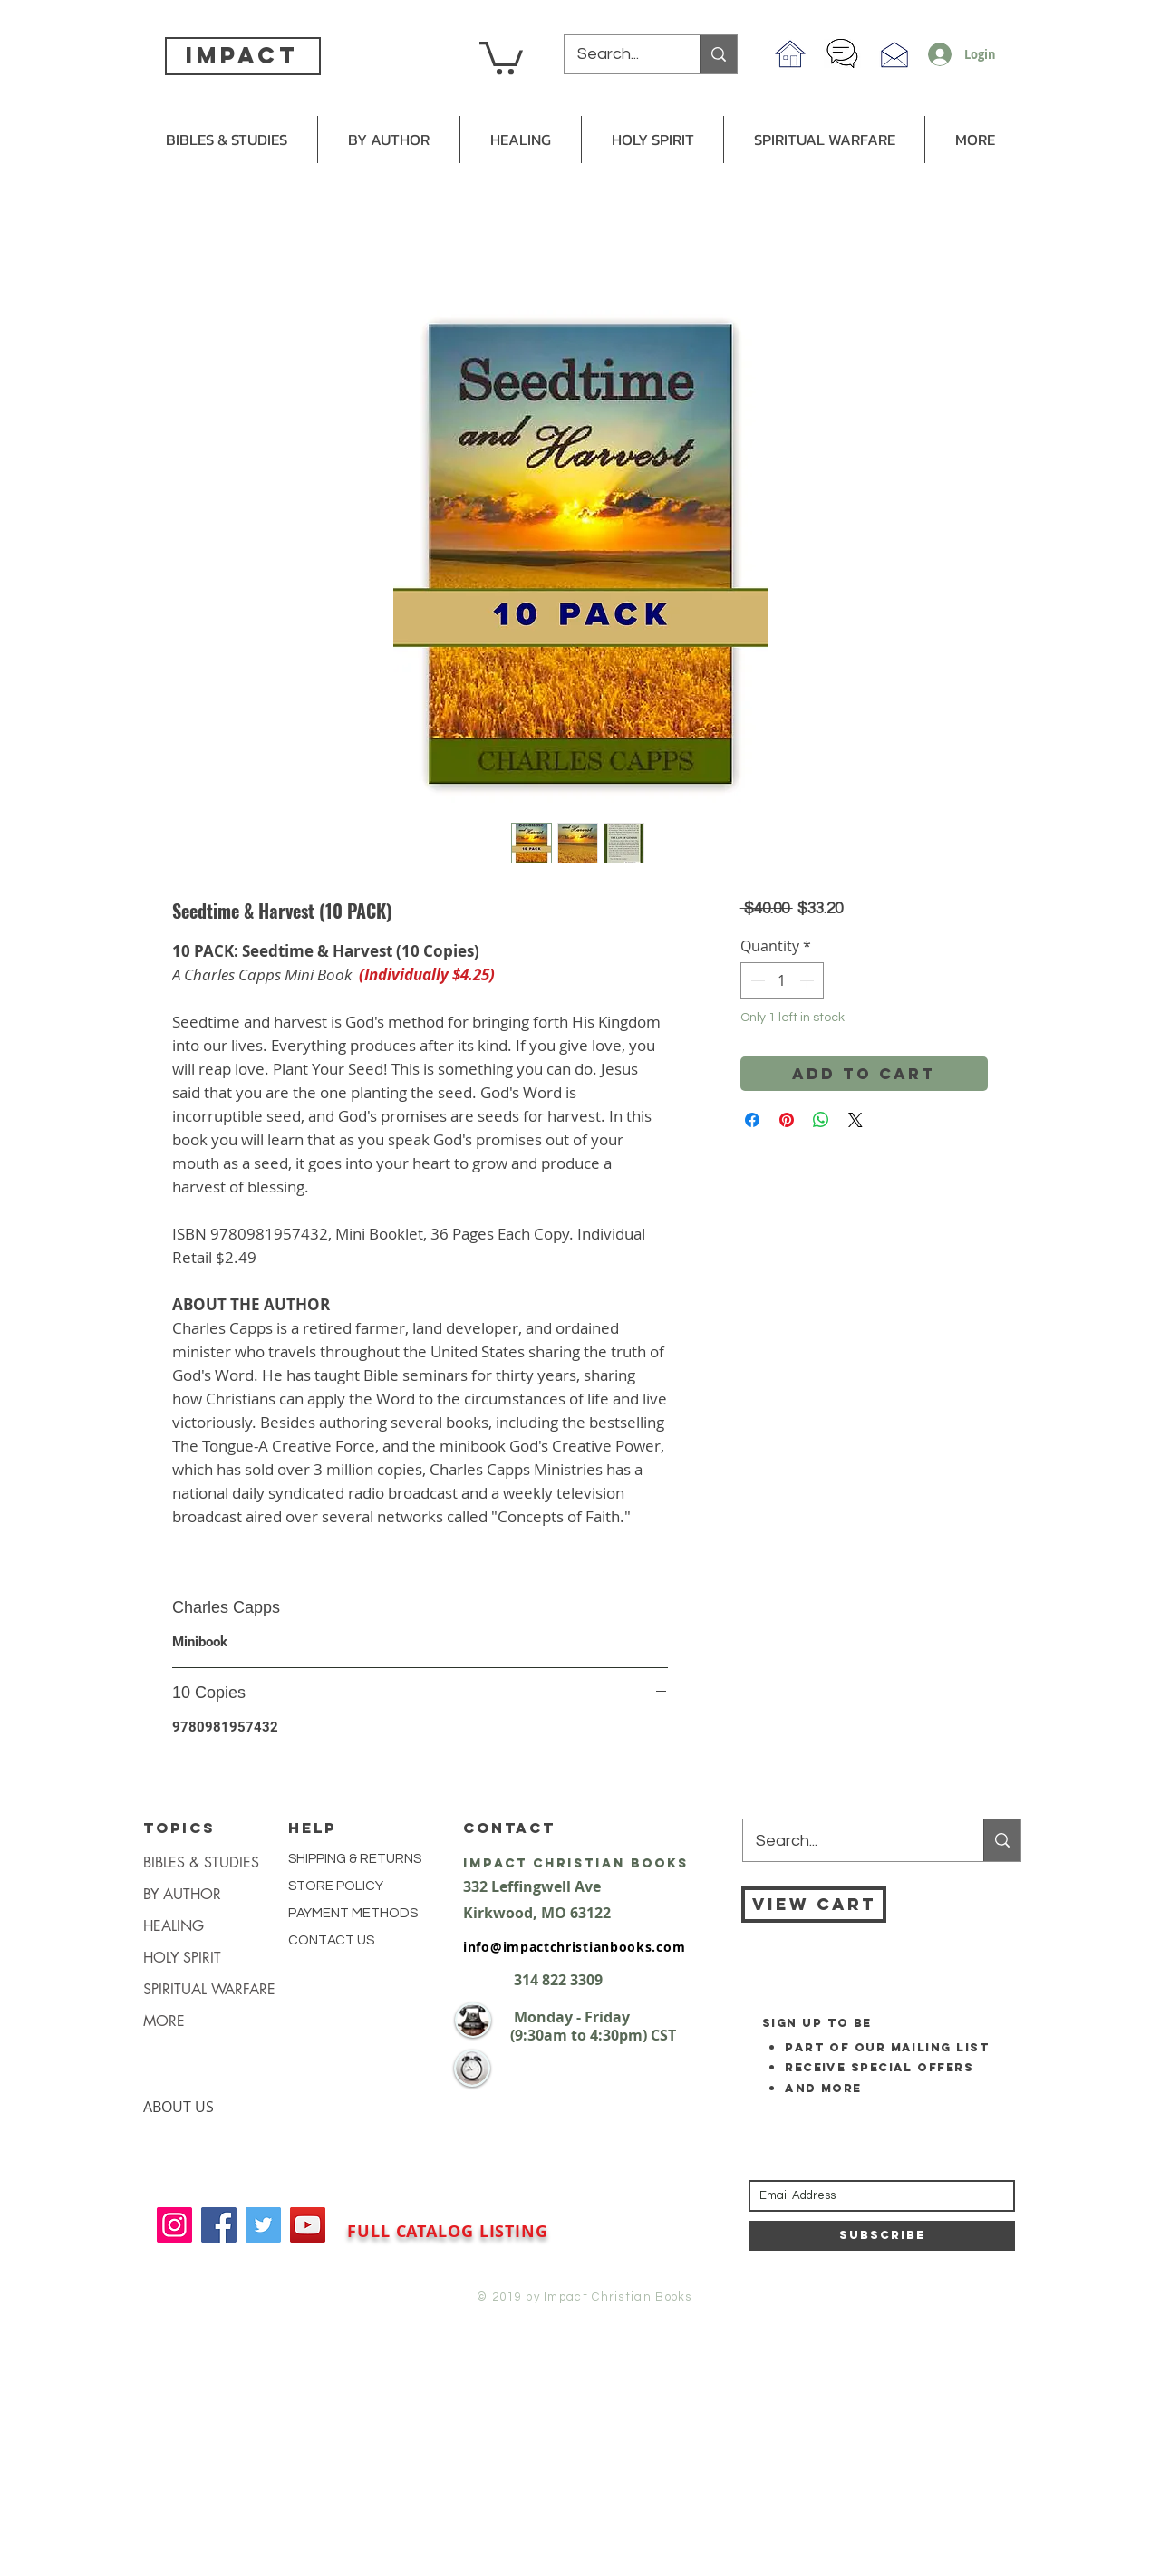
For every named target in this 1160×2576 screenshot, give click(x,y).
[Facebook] (219, 2225)
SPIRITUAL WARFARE (209, 1989)
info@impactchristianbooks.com (574, 1946)
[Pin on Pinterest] (787, 1120)
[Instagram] (174, 2225)
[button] (501, 56)
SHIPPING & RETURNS (354, 1859)
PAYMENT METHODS (353, 1913)
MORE (164, 2021)
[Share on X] (855, 1120)
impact (242, 55)
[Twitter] (263, 2225)
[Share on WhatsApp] (821, 1120)
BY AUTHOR (182, 1894)
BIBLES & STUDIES (201, 1862)
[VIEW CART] (813, 1904)
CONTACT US (331, 1940)
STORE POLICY (337, 1886)
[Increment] (808, 980)
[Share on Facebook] (752, 1120)
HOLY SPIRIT (182, 1957)
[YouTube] (307, 2225)
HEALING (173, 1925)
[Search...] (619, 54)
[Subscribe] (882, 2236)
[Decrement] (755, 980)
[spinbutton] (782, 980)
